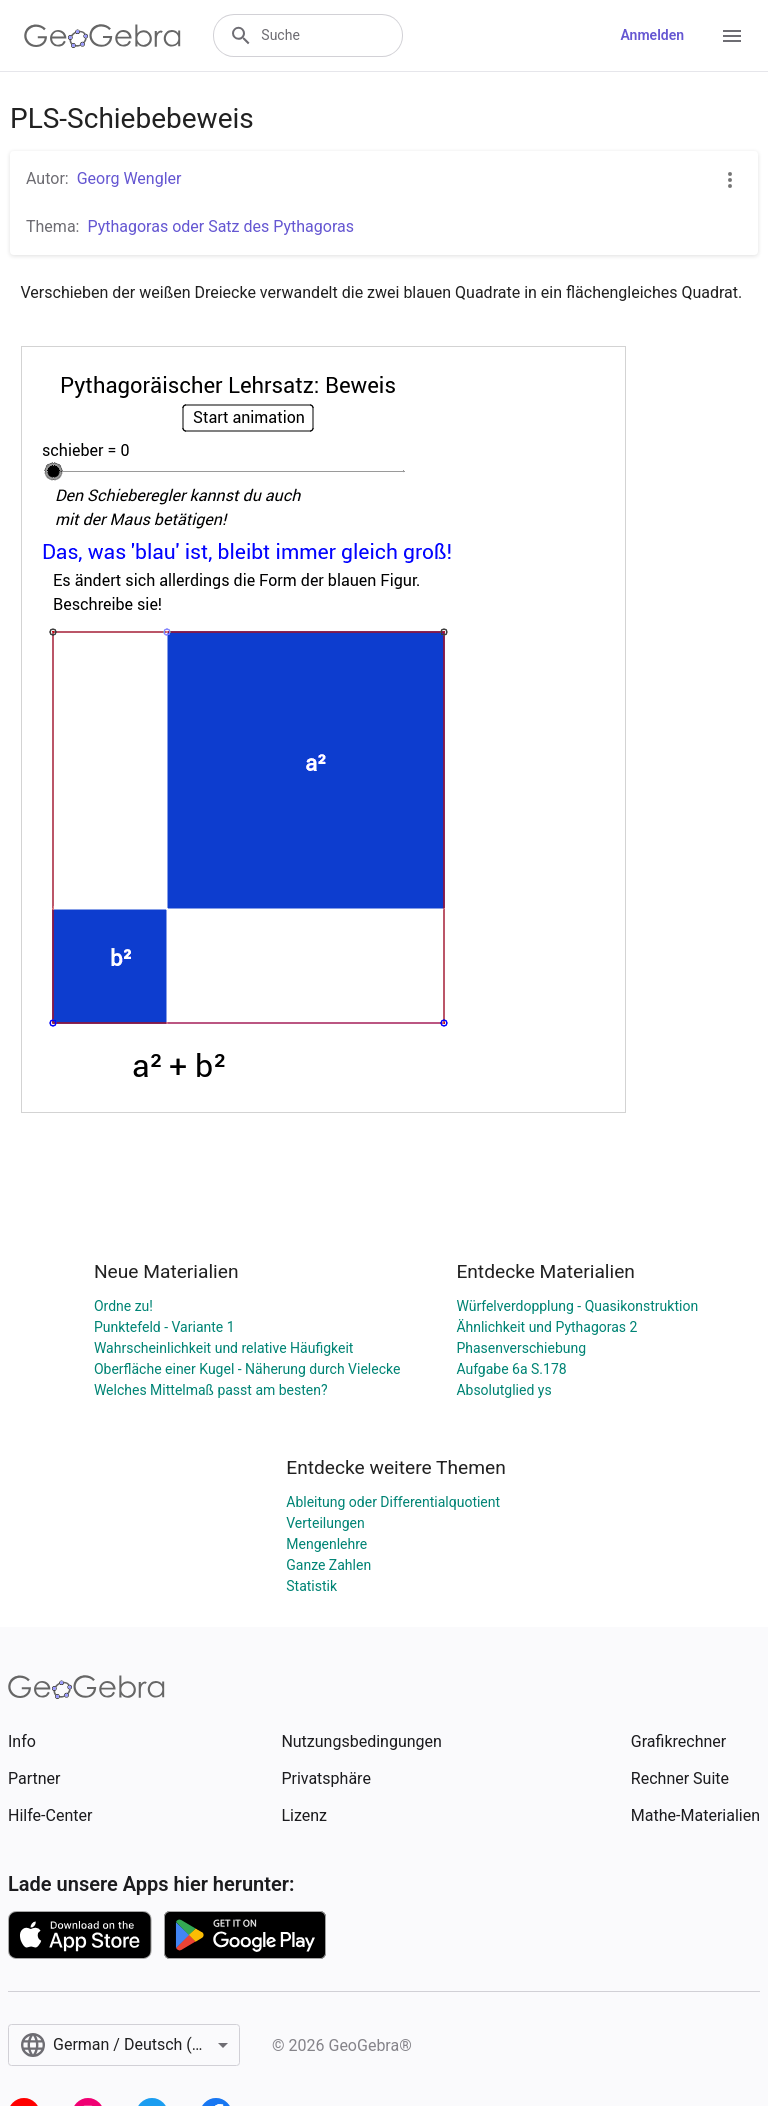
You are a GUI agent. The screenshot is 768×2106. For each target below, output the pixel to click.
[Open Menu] (732, 36)
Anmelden (652, 35)
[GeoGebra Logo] (102, 36)
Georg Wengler (129, 178)
